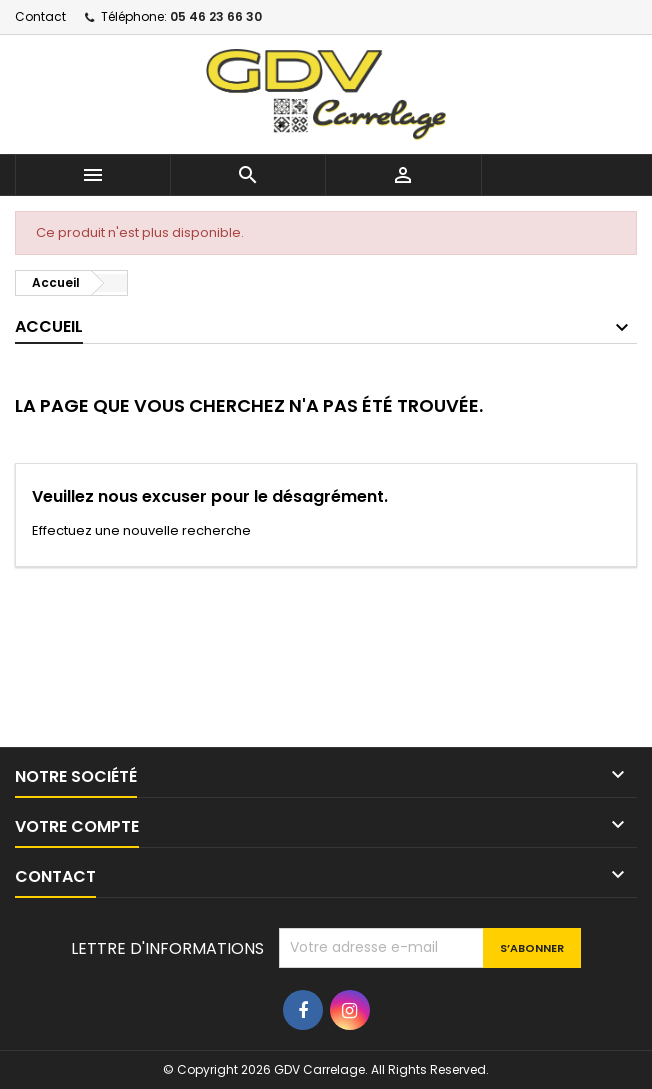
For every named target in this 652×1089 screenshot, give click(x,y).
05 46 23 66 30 (216, 16)
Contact (40, 16)
